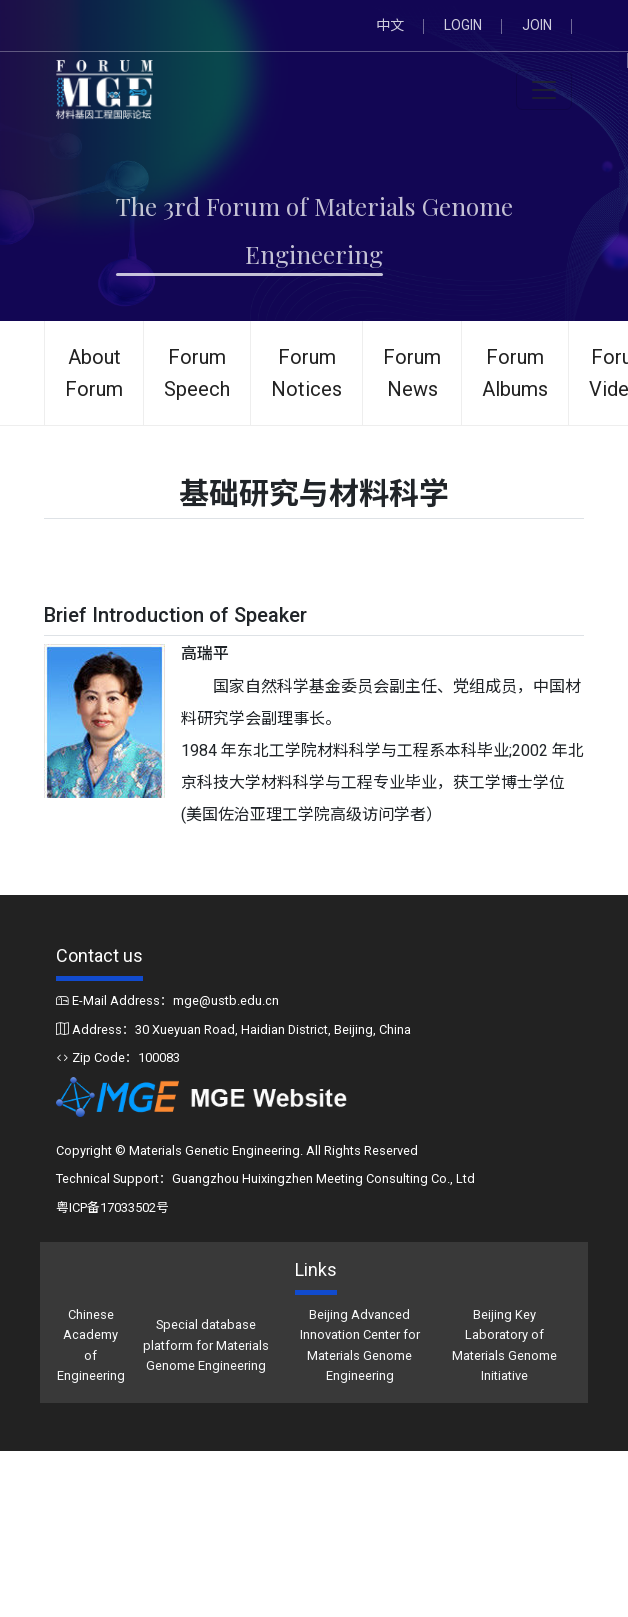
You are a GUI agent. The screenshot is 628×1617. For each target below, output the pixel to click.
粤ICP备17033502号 (112, 1207)
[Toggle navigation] (544, 90)
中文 (390, 25)
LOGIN (463, 25)
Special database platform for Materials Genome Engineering (206, 1345)
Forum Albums (515, 373)
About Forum (94, 373)
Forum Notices (306, 373)
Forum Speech (197, 373)
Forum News (412, 373)
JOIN (537, 25)
